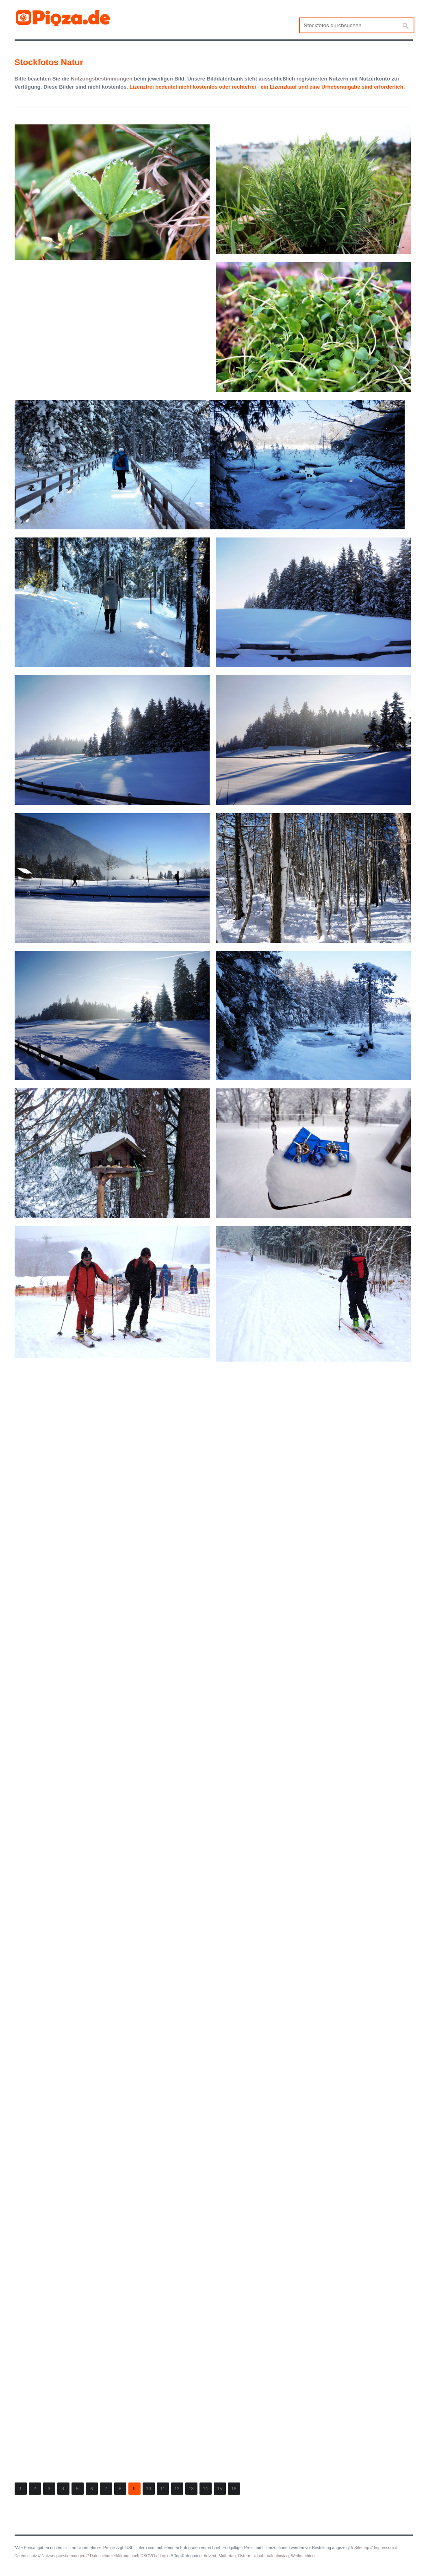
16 (233, 2488)
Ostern (244, 2556)
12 (176, 2488)
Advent (210, 2556)
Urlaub (258, 2556)
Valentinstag (277, 2556)
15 (219, 2488)
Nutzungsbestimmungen (63, 2556)
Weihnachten (302, 2556)
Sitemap (361, 2548)
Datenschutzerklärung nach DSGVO (122, 2556)
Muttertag (227, 2556)
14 (205, 2488)
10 (148, 2488)
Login (164, 2556)
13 (191, 2488)
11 (162, 2488)
